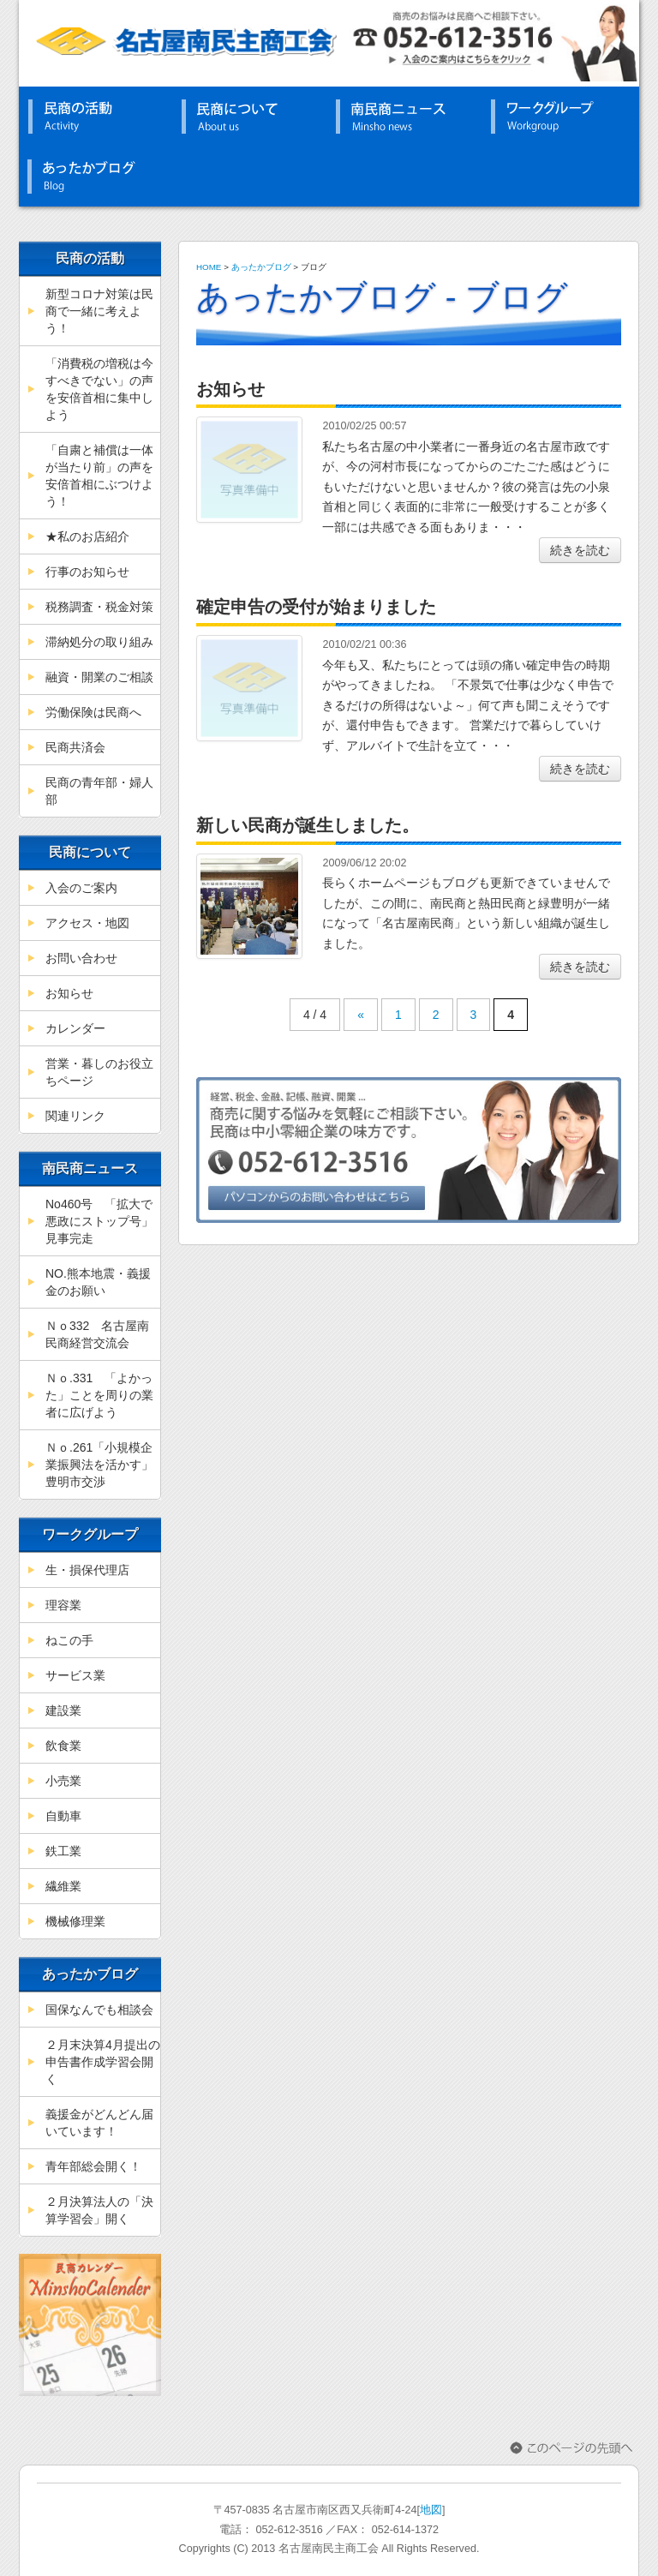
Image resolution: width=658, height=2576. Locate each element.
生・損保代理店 (87, 1570)
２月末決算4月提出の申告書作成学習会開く (102, 2062)
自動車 (63, 1816)
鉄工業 (63, 1851)
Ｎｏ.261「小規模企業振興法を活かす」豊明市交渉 (99, 1465)
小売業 (63, 1781)
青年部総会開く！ (93, 2166)
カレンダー (75, 1028)
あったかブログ (96, 177)
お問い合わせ (81, 958)
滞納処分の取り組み (99, 642)
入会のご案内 (81, 888)
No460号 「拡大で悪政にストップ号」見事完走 (99, 1221)
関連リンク (75, 1116)
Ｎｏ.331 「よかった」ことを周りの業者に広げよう (99, 1395)
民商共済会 (75, 747)
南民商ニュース (404, 117)
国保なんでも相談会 (99, 2009)
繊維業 (63, 1886)
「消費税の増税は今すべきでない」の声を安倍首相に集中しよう (99, 389)
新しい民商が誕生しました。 (307, 825)
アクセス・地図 (87, 923)
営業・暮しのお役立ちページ (99, 1072)
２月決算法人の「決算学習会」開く (99, 2210)
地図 (431, 2510)
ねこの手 (69, 1640)
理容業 (63, 1605)
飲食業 (63, 1745)
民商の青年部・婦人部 (99, 791)
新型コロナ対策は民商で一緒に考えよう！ (99, 311)
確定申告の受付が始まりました (316, 606)
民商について (250, 117)
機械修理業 (75, 1921)
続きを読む (580, 550)
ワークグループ (559, 117)
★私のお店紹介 (87, 536)
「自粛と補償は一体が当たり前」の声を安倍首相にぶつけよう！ (99, 475)
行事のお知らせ (87, 571)
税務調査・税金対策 (99, 607)
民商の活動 (96, 117)
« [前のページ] (360, 1014)
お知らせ (69, 993)
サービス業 (75, 1675)
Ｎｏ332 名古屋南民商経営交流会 (97, 1334)
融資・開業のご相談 (99, 677)
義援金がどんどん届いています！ (99, 2122)
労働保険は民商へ (93, 712)
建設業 (63, 1710)
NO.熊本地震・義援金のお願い (98, 1282)
